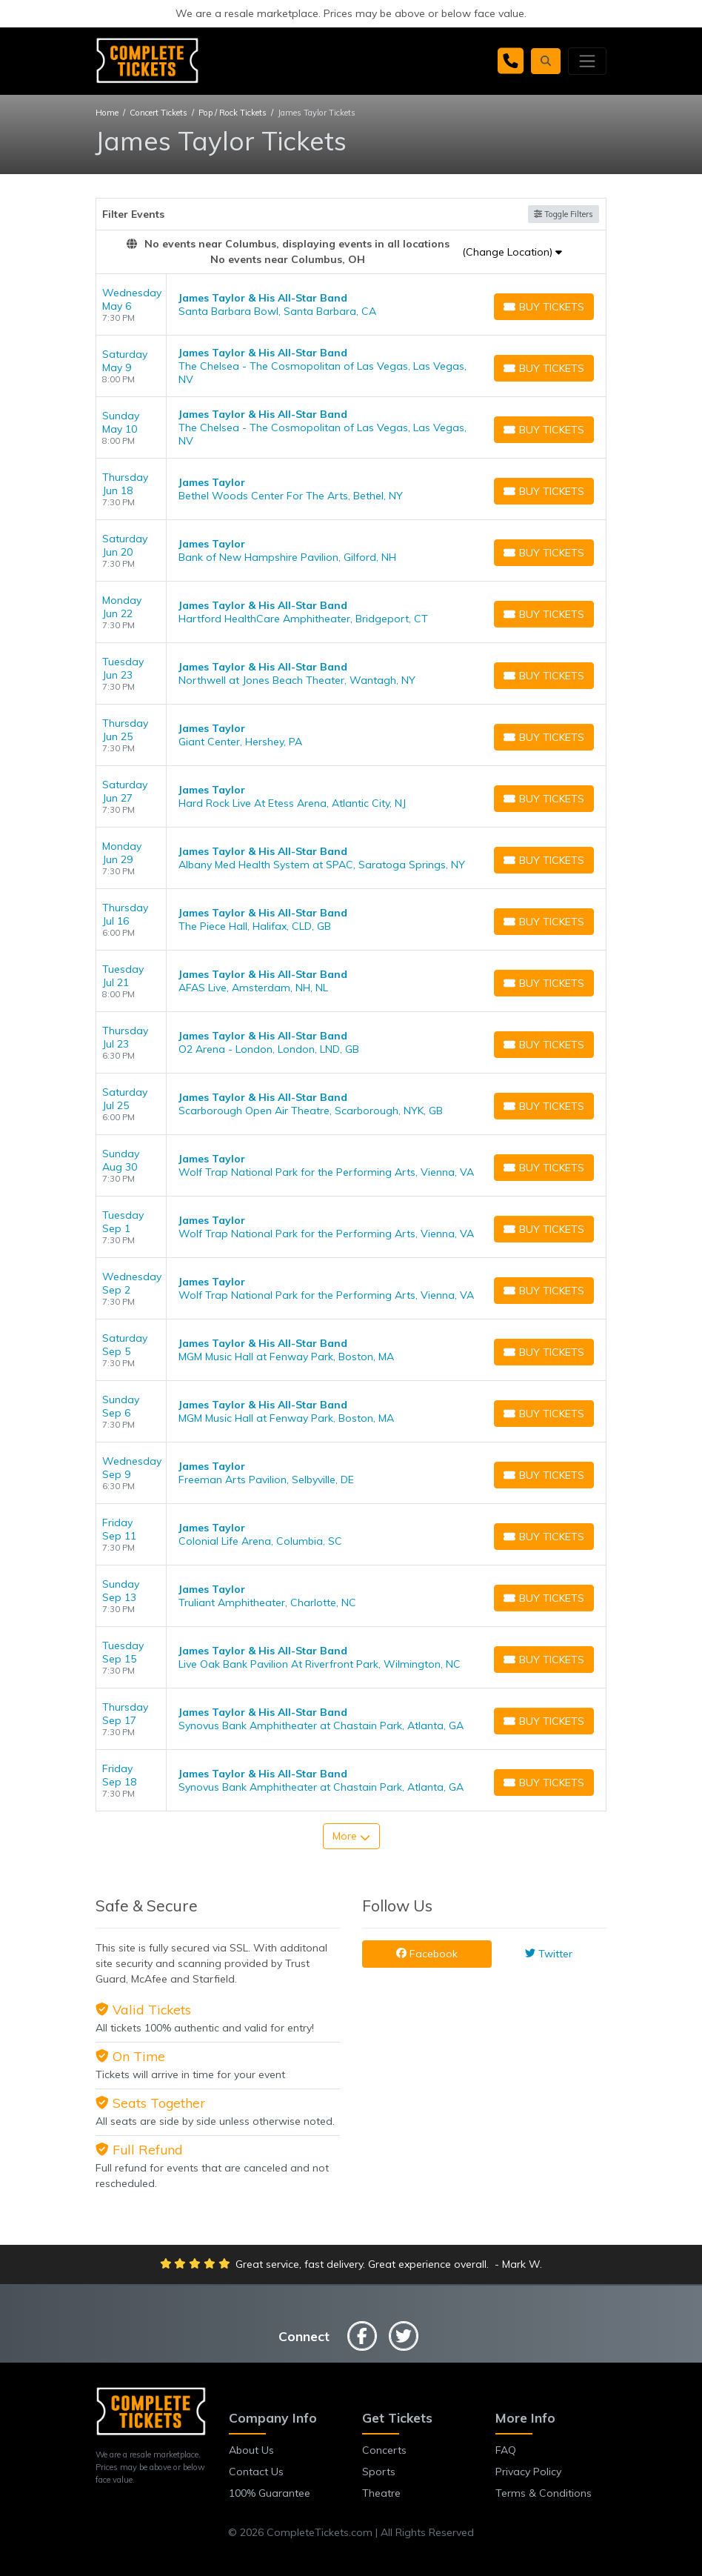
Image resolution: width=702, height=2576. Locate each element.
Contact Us (256, 2471)
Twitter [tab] (548, 1953)
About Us (251, 2450)
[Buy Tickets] (544, 306)
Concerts (384, 2450)
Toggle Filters (563, 214)
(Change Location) (512, 252)
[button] (546, 61)
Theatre (381, 2493)
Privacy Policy (528, 2471)
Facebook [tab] (427, 1953)
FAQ (505, 2450)
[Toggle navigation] (587, 60)
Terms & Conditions (543, 2493)
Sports (378, 2471)
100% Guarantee (269, 2493)
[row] (351, 305)
